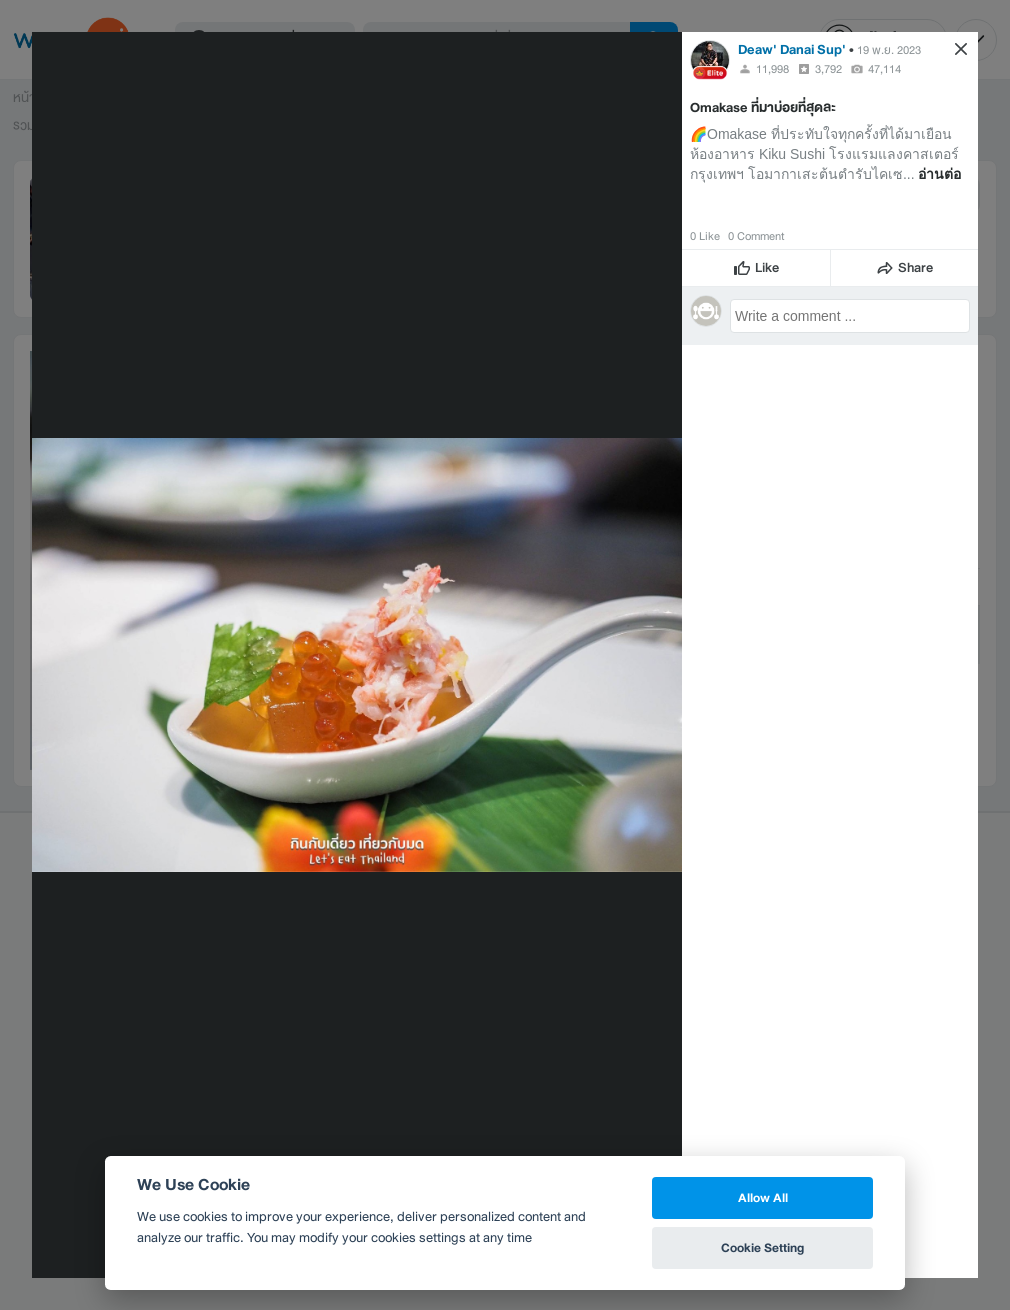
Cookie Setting (762, 1247)
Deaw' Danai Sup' (792, 49)
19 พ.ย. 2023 (889, 50)
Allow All (763, 1197)
